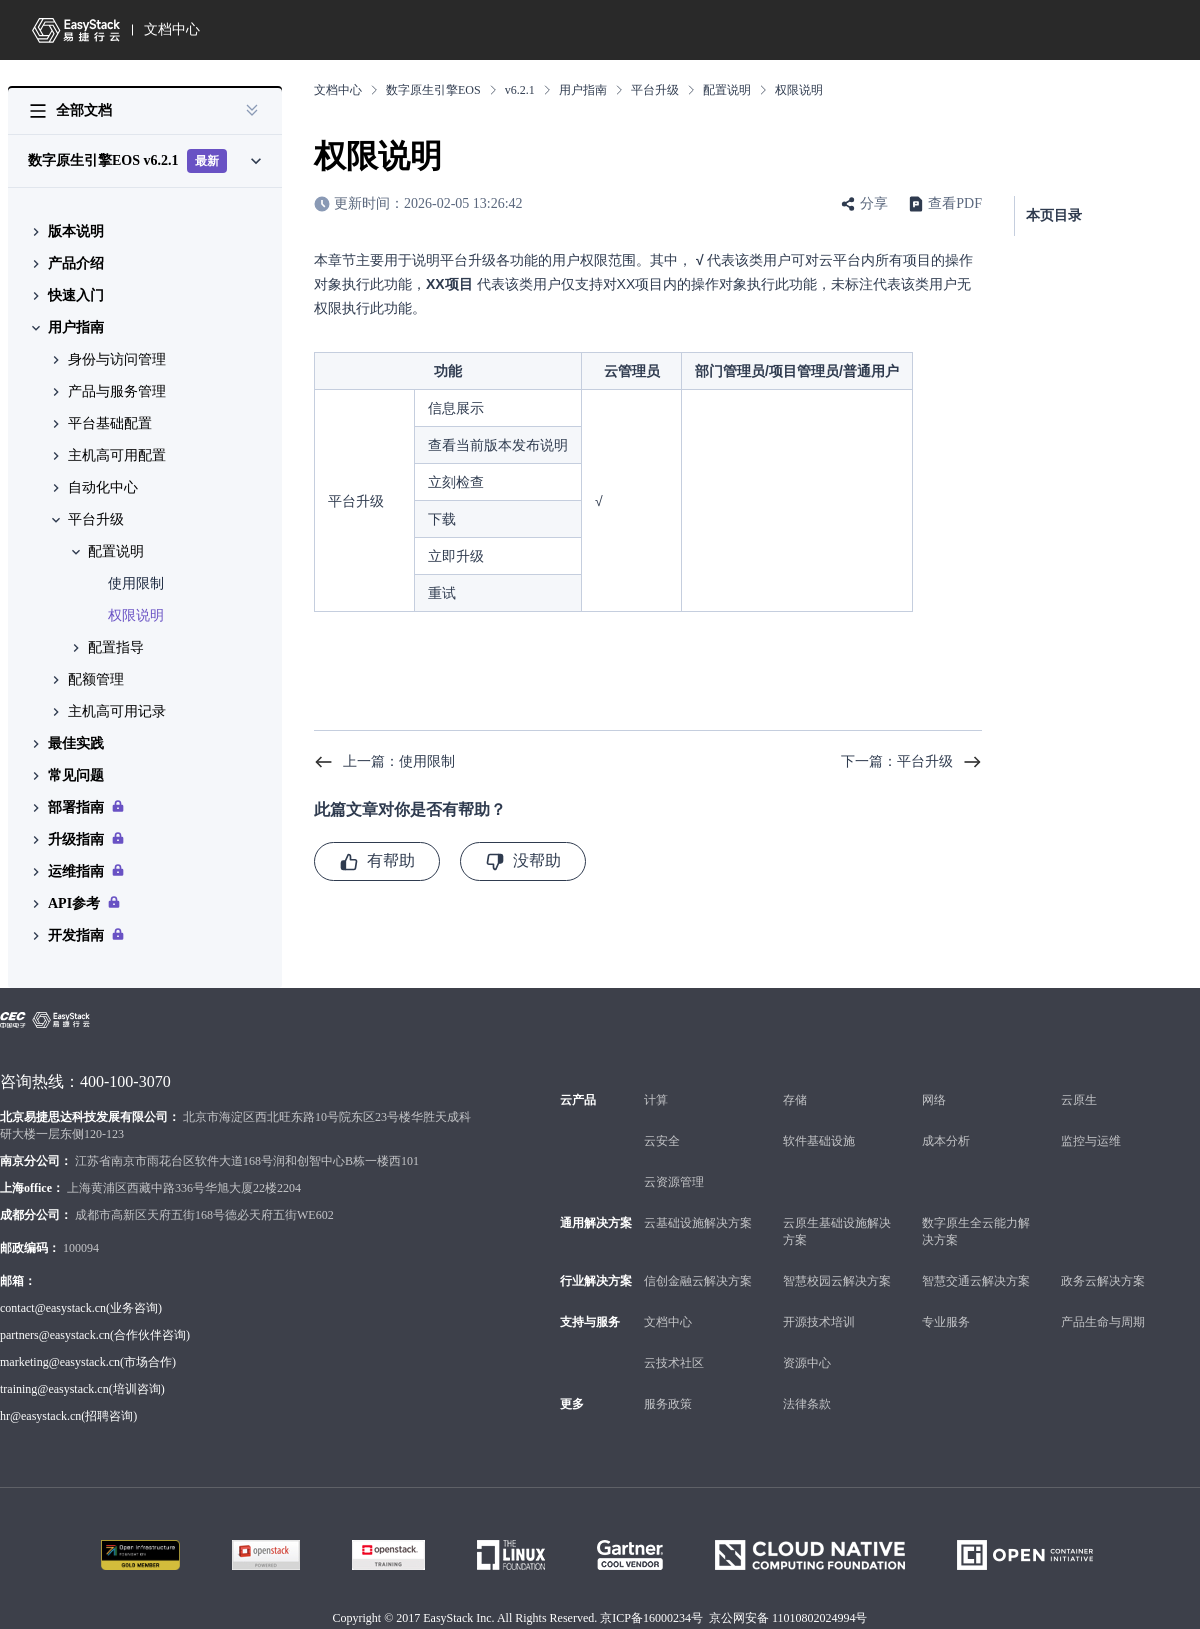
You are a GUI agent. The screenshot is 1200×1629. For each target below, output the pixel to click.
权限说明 (136, 615)
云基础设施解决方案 (698, 1223)
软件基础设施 (819, 1141)
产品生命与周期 (1103, 1322)
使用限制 (136, 583)
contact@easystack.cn (53, 1308)
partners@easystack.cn (55, 1335)
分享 (874, 203)
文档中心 (172, 29)
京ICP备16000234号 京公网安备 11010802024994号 (733, 1618)
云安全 (662, 1141)
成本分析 (946, 1141)
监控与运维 (1091, 1141)
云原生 (1079, 1100)
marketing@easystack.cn (60, 1362)
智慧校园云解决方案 (837, 1281)
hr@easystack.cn (40, 1416)
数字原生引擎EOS (433, 90)
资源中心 (807, 1363)
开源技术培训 (819, 1322)
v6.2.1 (520, 90)
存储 (795, 1100)
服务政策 (668, 1404)
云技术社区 (674, 1363)
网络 (934, 1100)
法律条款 (807, 1404)
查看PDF (955, 203)
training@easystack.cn (54, 1389)
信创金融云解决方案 (698, 1281)
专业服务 (946, 1322)
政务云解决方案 (1103, 1281)
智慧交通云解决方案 (976, 1281)
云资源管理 (674, 1182)
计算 (656, 1100)
